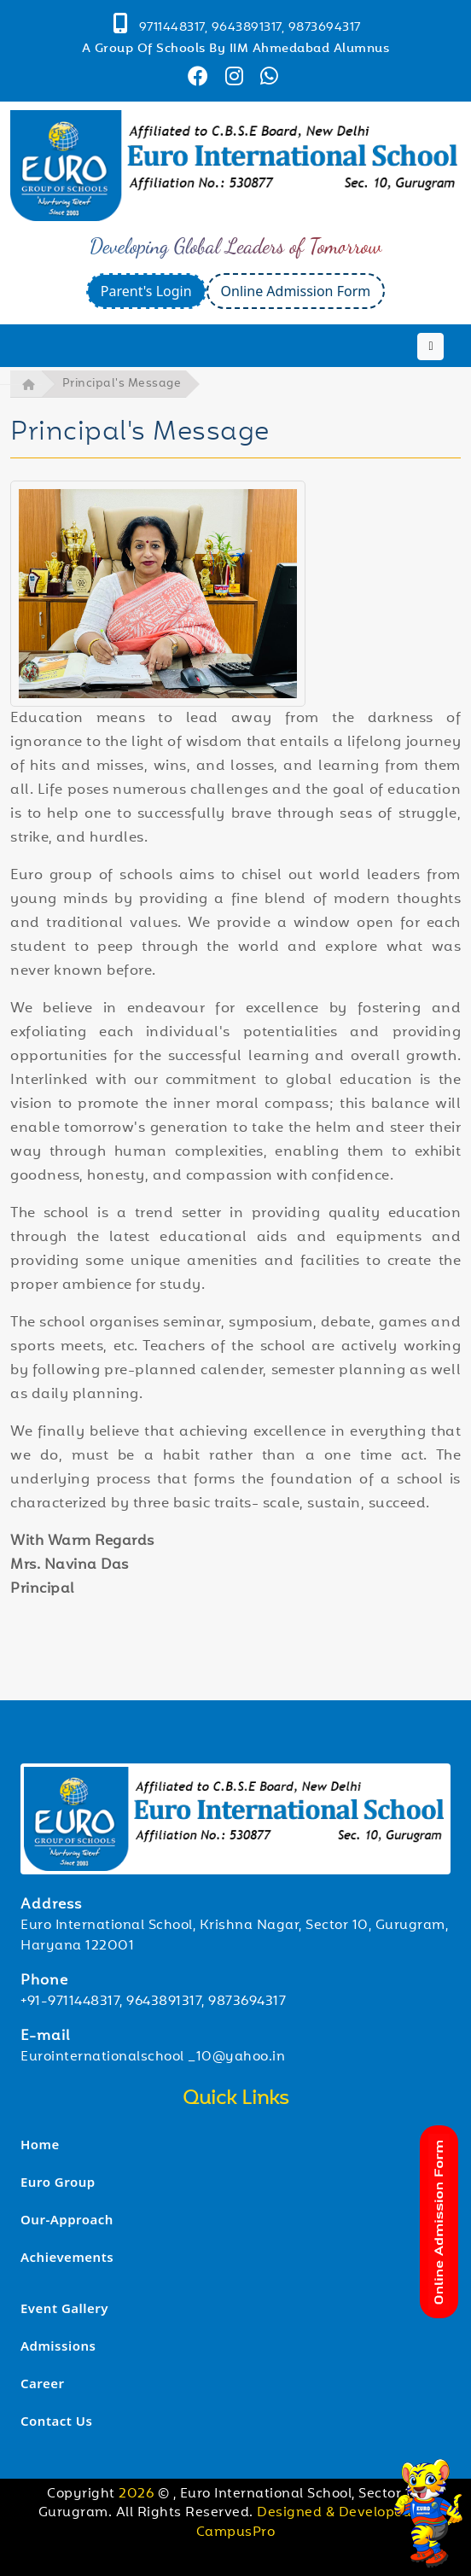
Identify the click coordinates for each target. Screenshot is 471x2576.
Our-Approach (66, 2219)
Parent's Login (146, 291)
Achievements (66, 2256)
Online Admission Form (296, 291)
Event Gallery (64, 2308)
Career (42, 2383)
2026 (138, 2494)
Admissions (58, 2345)
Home (40, 2144)
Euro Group (58, 2181)
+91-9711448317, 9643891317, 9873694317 (153, 2002)
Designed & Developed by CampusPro (314, 2523)
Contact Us (56, 2420)
